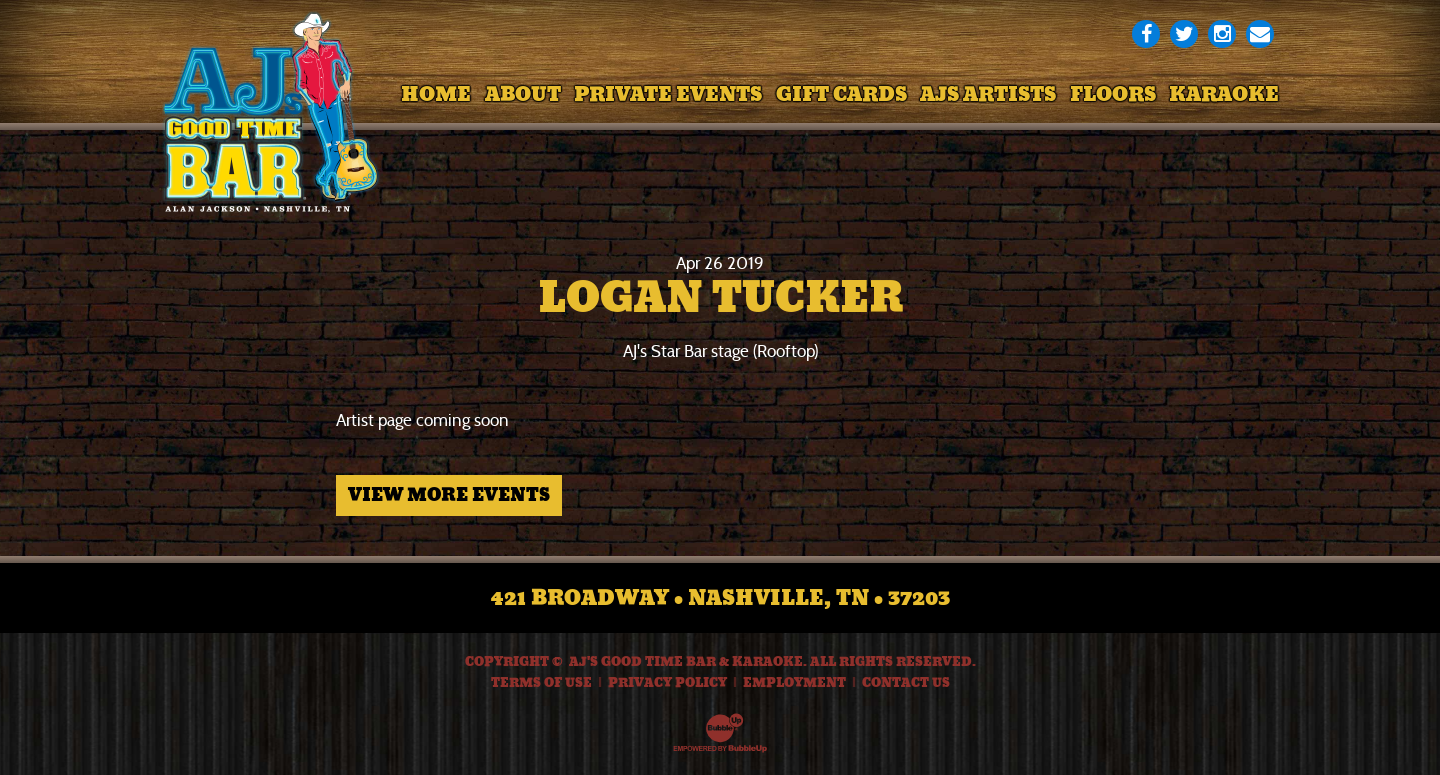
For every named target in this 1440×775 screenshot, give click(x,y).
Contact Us (906, 683)
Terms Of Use (541, 683)
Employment (794, 683)
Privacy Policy (667, 683)
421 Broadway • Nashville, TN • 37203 (720, 598)
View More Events (449, 495)
